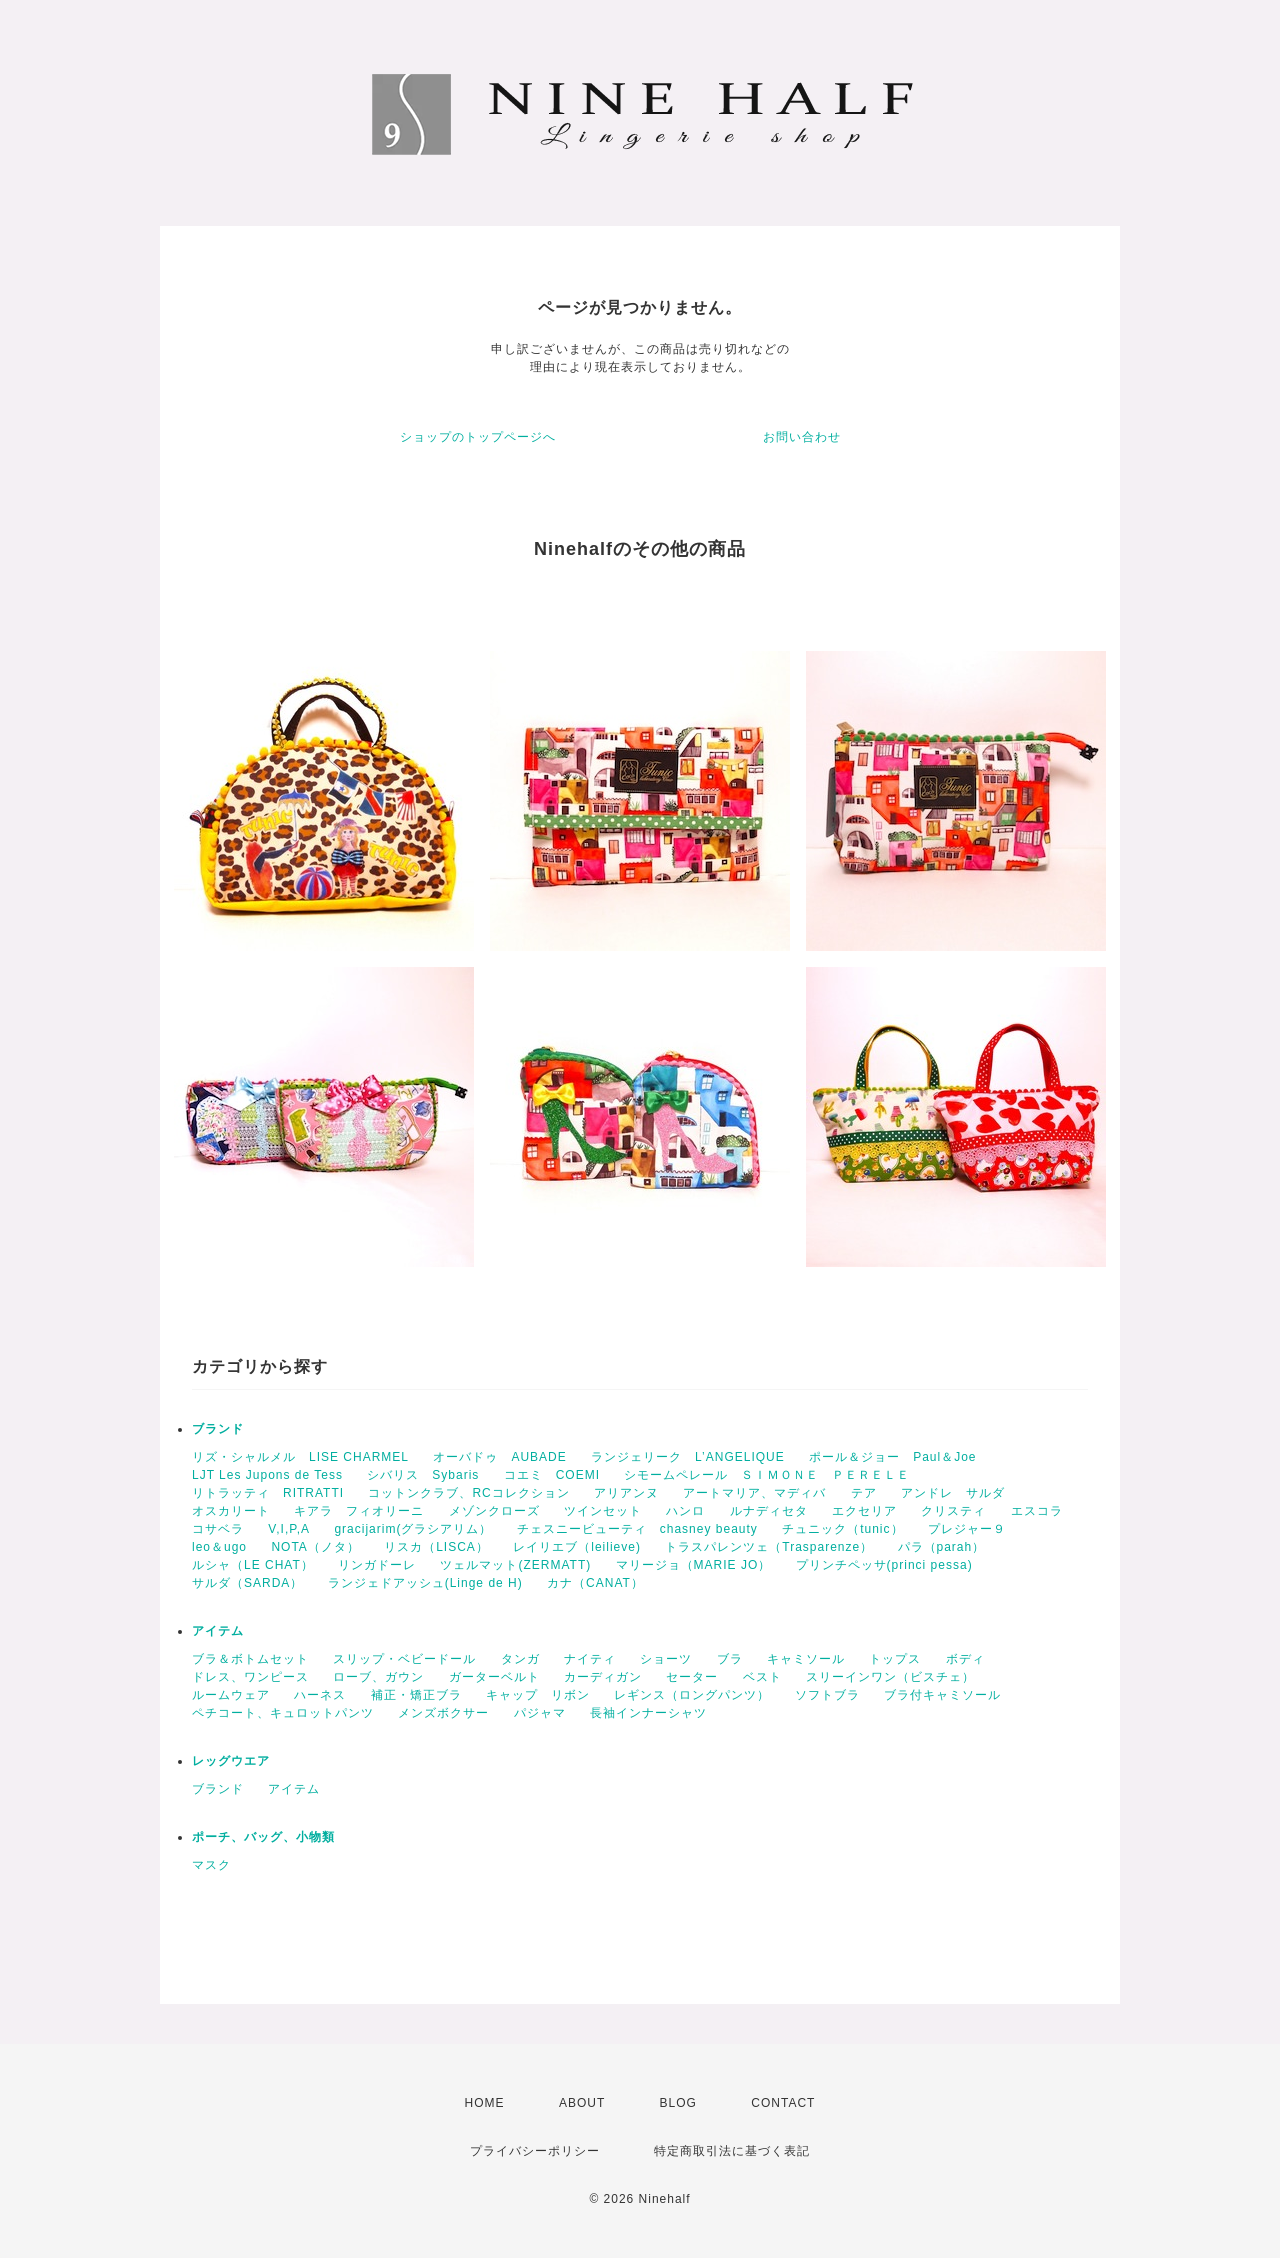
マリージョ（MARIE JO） (694, 1565)
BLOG (678, 2103)
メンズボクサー (443, 1713)
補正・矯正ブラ (416, 1695)
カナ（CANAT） (595, 1583)
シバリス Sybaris (423, 1475)
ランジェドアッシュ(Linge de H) (425, 1583)
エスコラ (1037, 1511)
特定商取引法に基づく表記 (732, 2151)
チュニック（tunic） (842, 1529)
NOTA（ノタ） (315, 1547)
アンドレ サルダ (953, 1493)
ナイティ (590, 1659)
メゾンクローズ (494, 1511)
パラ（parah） (942, 1547)
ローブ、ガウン (378, 1677)
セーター (692, 1677)
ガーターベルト (494, 1677)
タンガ (520, 1659)
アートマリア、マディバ (754, 1493)
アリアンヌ (626, 1493)
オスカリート (231, 1511)
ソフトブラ (827, 1695)
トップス (895, 1659)
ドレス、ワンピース (250, 1677)
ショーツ (666, 1659)
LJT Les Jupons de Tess (267, 1475)
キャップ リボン (538, 1695)
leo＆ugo (219, 1547)
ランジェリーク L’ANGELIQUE (688, 1457)
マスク (211, 1865)
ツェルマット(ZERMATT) (515, 1565)
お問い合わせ (802, 437)
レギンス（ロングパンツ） (692, 1695)
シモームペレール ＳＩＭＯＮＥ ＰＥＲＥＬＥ (767, 1475)
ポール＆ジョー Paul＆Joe (892, 1457)
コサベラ (218, 1529)
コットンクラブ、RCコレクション (468, 1493)
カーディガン (603, 1677)
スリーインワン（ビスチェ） (890, 1677)
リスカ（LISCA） (436, 1547)
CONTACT (783, 2103)
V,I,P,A (289, 1529)
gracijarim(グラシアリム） (413, 1529)
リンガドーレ (377, 1565)
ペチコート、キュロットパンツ (283, 1713)
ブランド (218, 1429)
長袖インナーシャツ (648, 1713)
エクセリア (864, 1511)
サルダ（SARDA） (247, 1583)
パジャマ (540, 1713)
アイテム (218, 1631)
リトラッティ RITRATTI (268, 1493)
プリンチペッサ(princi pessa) (884, 1565)
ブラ (730, 1659)
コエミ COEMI (552, 1475)
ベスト (762, 1677)
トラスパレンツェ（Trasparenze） (769, 1547)
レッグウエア (231, 1761)
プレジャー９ (967, 1529)
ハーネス (320, 1695)
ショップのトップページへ (478, 437)
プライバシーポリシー (535, 2151)
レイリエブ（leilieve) (577, 1547)
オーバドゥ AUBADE (499, 1457)
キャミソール (806, 1659)
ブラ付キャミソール (942, 1695)
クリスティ (953, 1511)
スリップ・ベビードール (404, 1659)
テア (864, 1493)
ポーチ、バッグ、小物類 (263, 1837)
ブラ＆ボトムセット (250, 1659)
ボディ (965, 1659)
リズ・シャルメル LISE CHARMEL (300, 1457)
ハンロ (685, 1511)
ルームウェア (231, 1695)
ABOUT (582, 2103)
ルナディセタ (769, 1511)
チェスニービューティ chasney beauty (637, 1529)
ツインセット (603, 1511)
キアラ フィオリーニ (359, 1511)
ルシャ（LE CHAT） (253, 1565)
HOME (485, 2103)
